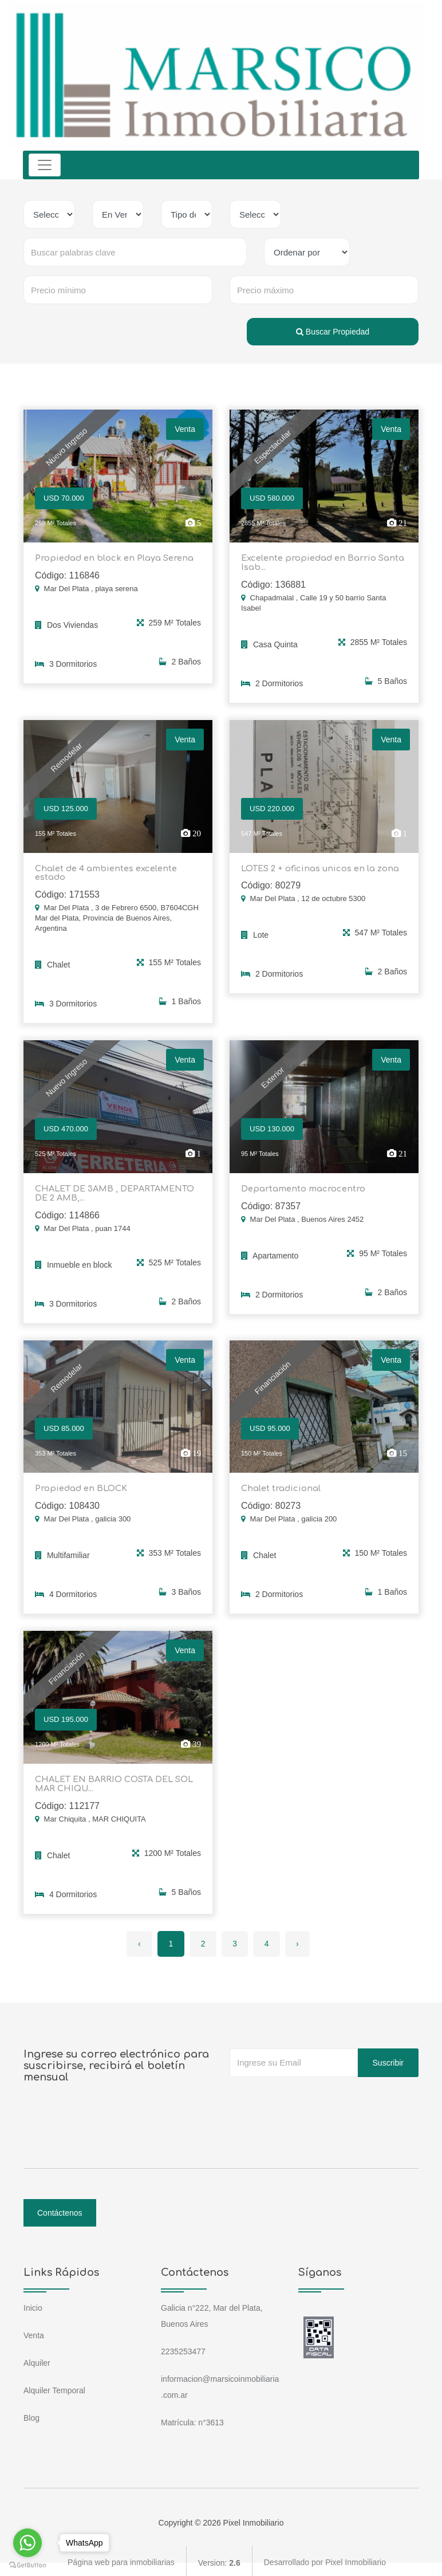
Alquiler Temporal (54, 2386)
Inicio (32, 2303)
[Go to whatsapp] (27, 2542)
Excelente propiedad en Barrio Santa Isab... (319, 562)
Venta (33, 2331)
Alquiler (36, 2358)
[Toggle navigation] (45, 165)
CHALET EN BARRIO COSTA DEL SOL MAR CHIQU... (112, 1781)
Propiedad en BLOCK (79, 1486)
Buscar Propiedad (332, 331)
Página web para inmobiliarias (121, 2558)
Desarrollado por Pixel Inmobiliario (325, 2558)
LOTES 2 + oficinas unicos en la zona (317, 867)
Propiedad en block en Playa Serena (111, 558)
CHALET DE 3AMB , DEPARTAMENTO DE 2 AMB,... (113, 1191)
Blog (31, 2413)
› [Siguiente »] (298, 1939)
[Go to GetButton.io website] (27, 2564)
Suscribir (388, 2058)
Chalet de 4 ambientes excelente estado (104, 871)
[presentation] (317, 2096)
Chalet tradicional (279, 1486)
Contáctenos (59, 2208)
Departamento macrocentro (299, 1187)
